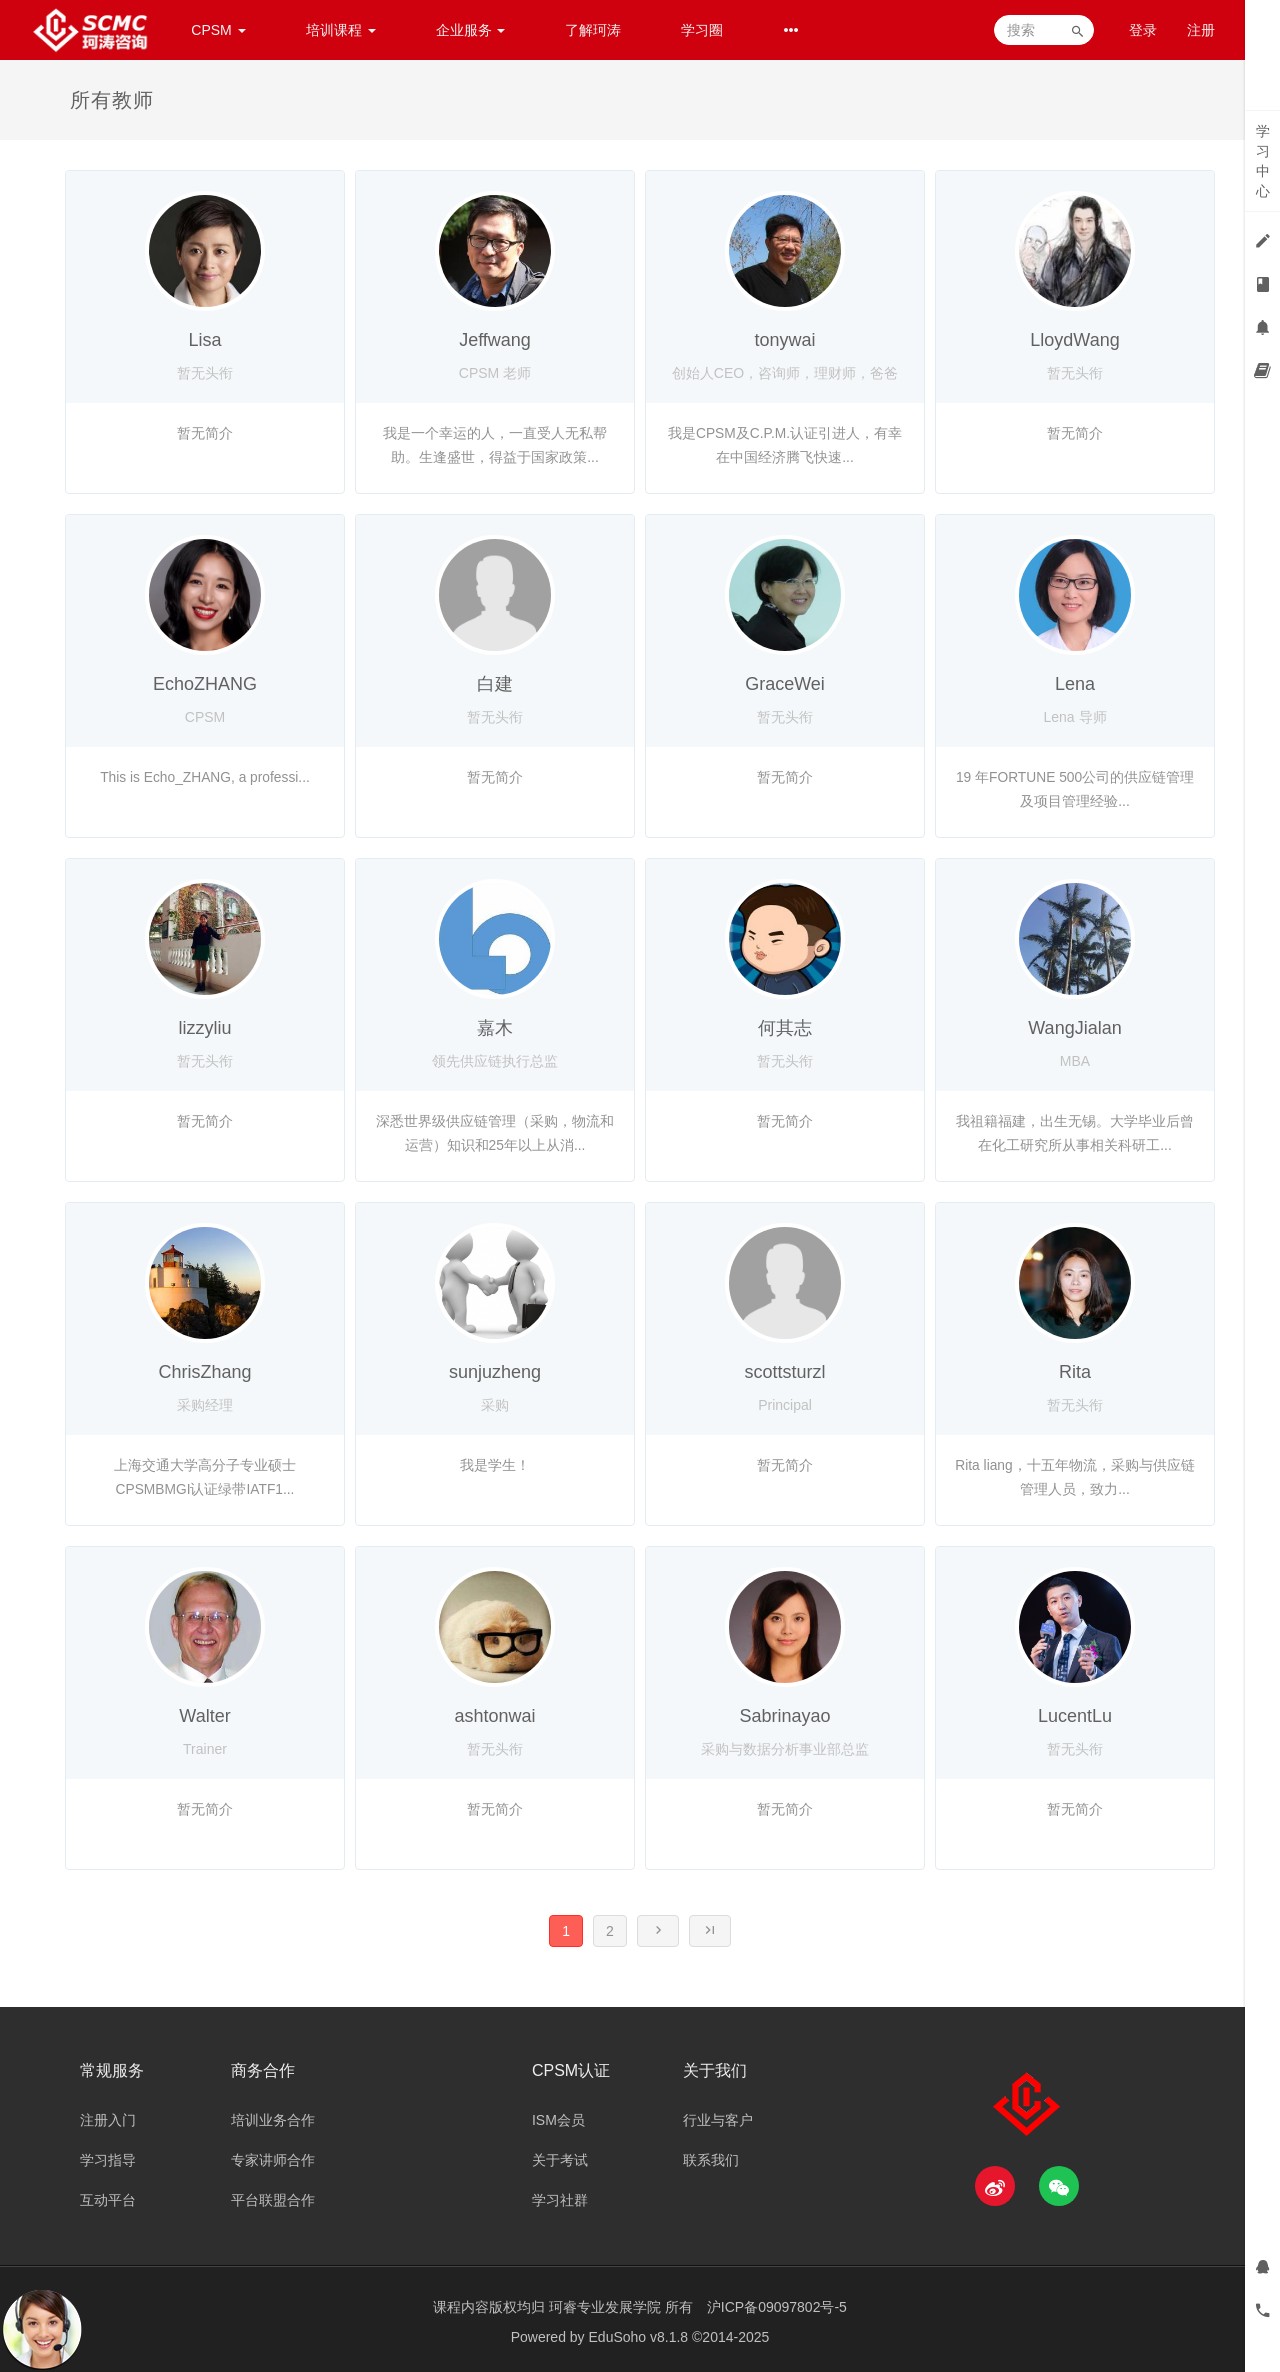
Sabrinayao (784, 1716)
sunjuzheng (495, 1372)
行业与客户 (718, 2120)
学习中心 (1263, 161)
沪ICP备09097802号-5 (777, 2307)
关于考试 (560, 2160)
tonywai (784, 340)
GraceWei (785, 684)
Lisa (204, 340)
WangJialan (1074, 1028)
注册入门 (108, 2120)
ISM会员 (558, 2120)
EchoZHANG (205, 684)
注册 (1201, 30)
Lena (1075, 684)
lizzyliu (204, 1028)
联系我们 (711, 2160)
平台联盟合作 (273, 2200)
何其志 (785, 1028)
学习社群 (560, 2200)
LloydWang (1074, 340)
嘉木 (495, 1028)
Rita (1075, 1372)
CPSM (218, 30)
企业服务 (471, 30)
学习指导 (108, 2160)
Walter (204, 1716)
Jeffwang (495, 340)
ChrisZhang (204, 1372)
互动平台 (108, 2200)
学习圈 (702, 30)
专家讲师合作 (273, 2160)
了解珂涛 (593, 30)
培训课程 (341, 30)
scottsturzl (784, 1372)
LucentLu (1075, 1716)
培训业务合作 (273, 2120)
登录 (1143, 30)
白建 (495, 684)
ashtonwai (494, 1716)
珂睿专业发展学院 (607, 2307)
